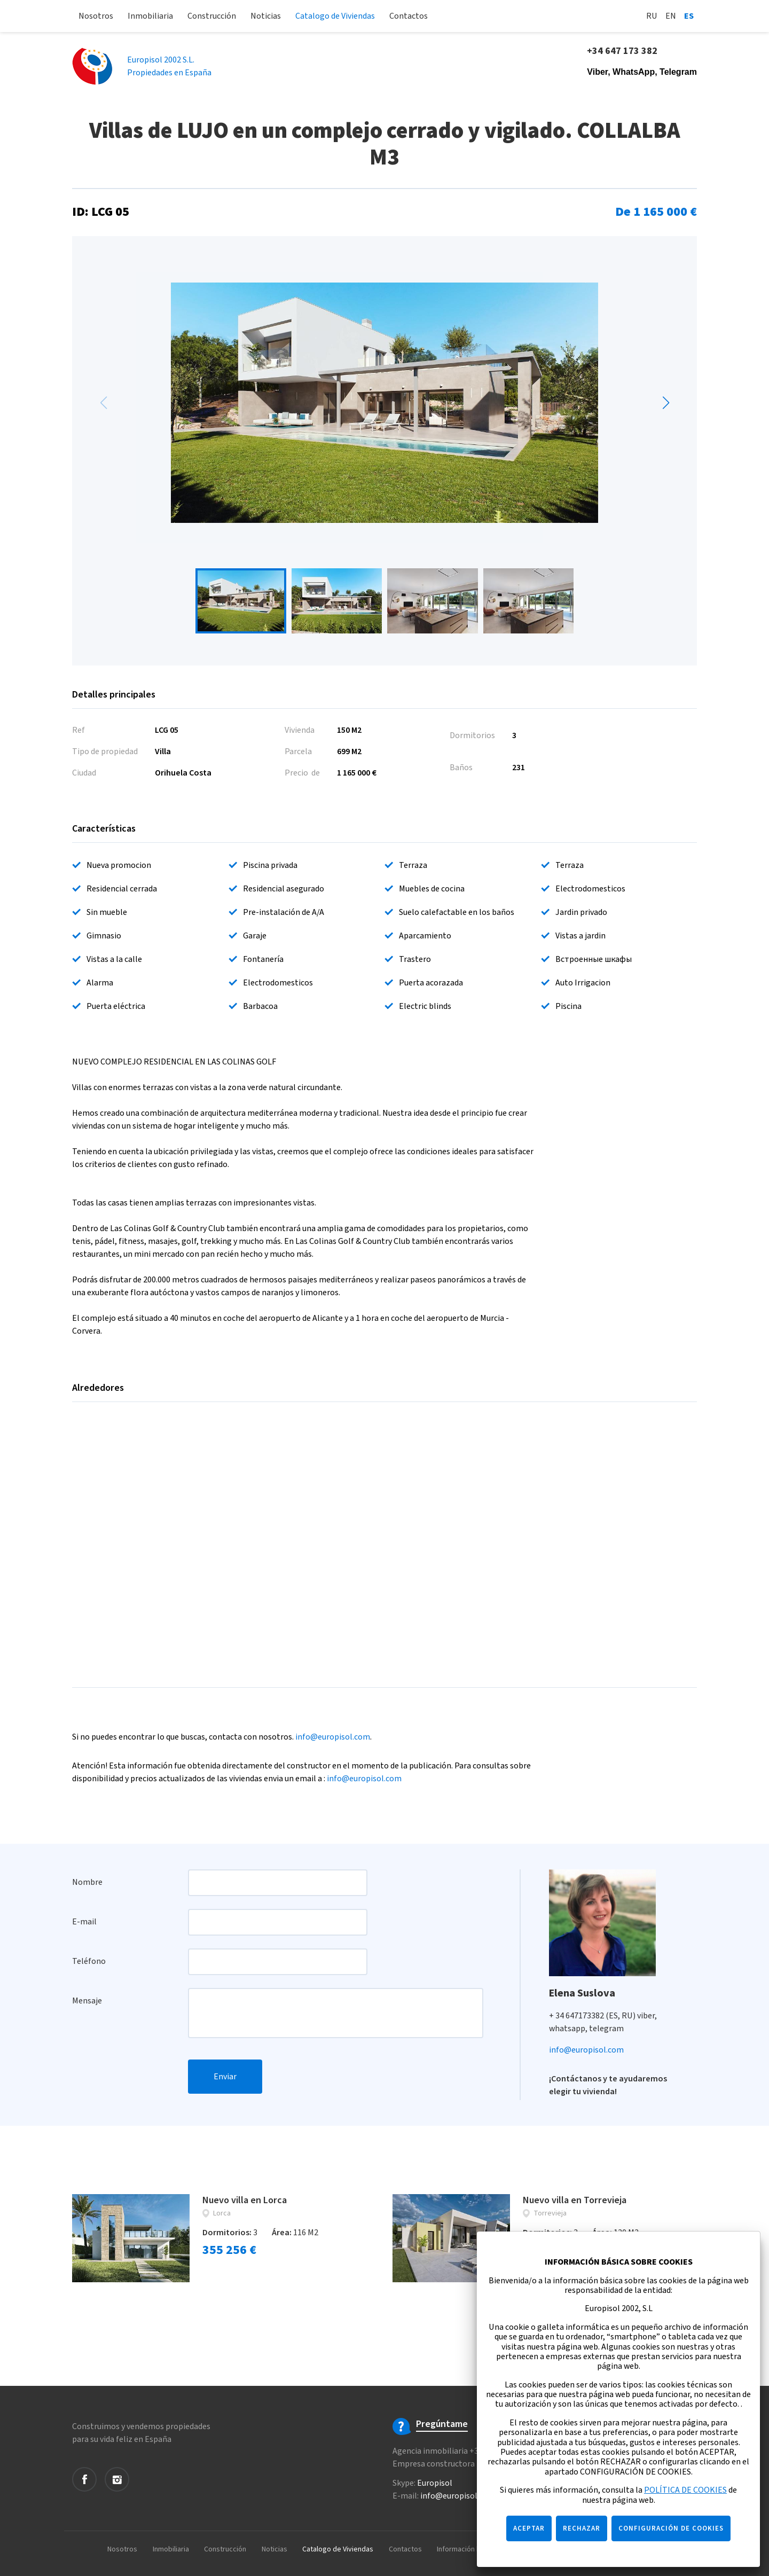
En (670, 16)
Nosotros (96, 16)
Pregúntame (442, 2424)
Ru (651, 16)
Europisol (434, 2483)
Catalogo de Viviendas (335, 16)
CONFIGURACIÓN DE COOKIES (671, 2528)
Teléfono (89, 1961)
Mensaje (87, 2001)
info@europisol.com (332, 1737)
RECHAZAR (581, 2528)
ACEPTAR (529, 2528)
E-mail (84, 1922)
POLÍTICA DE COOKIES (685, 2490)
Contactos (408, 16)
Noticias (265, 16)
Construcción (211, 16)
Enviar (225, 2076)
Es (689, 16)
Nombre (87, 1882)
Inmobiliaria (150, 16)
